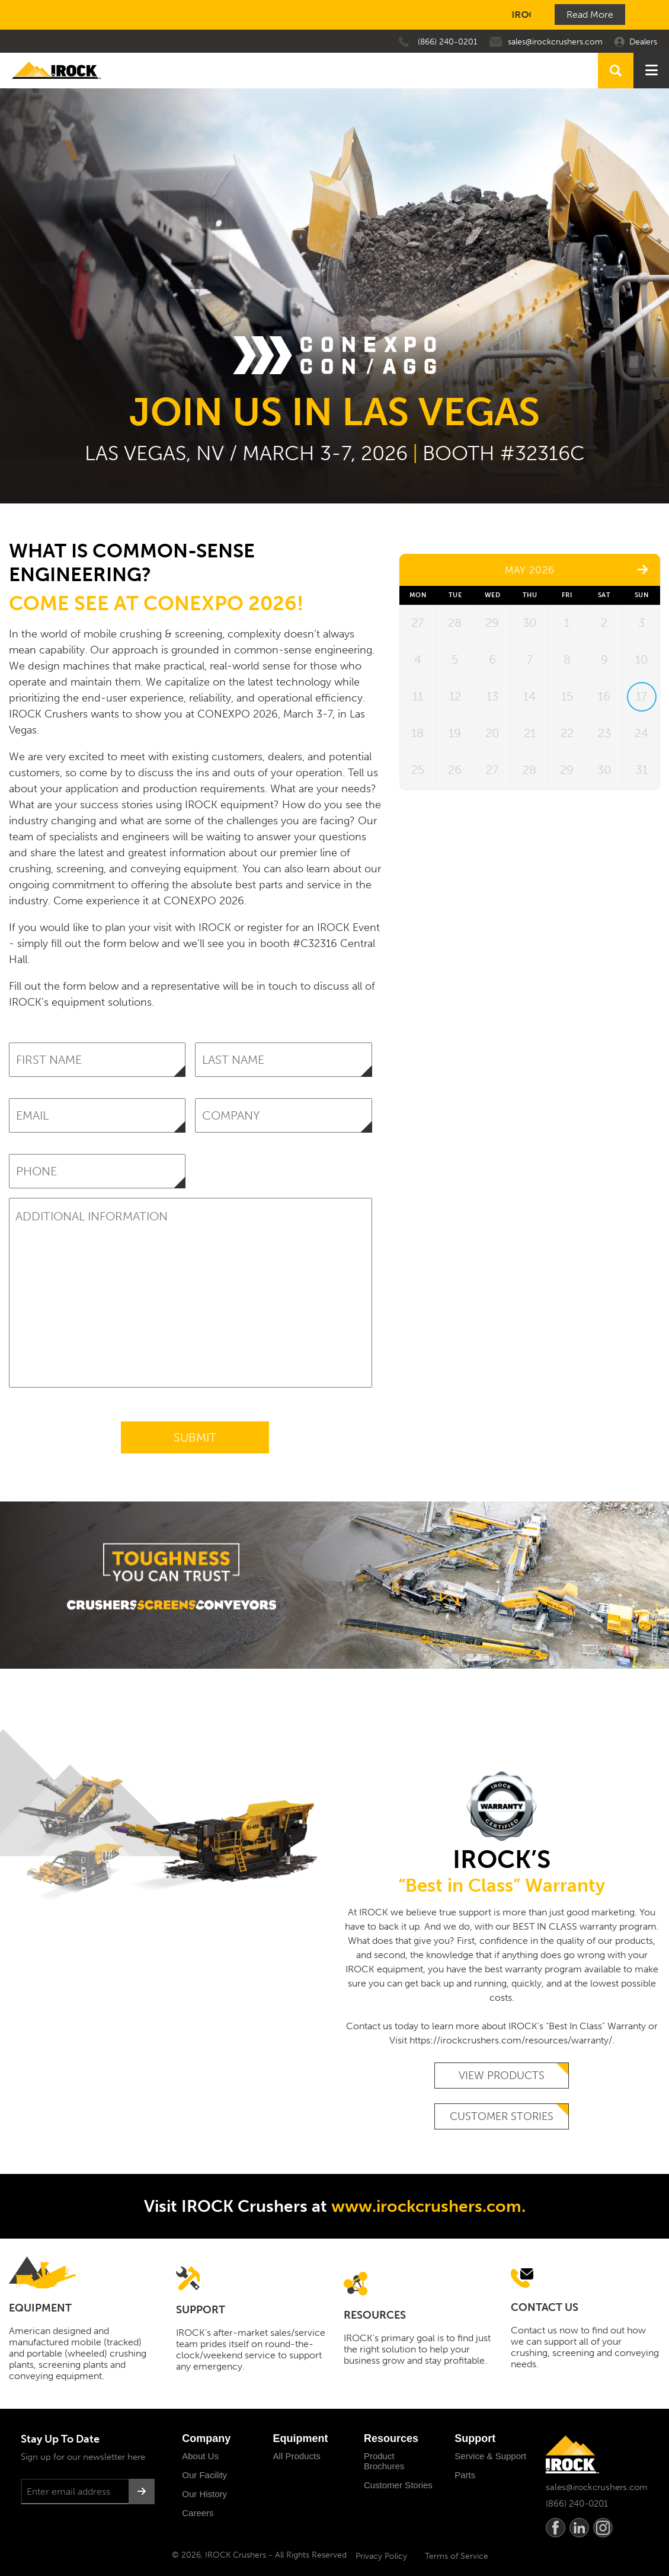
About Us (200, 2456)
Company (206, 2438)
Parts (464, 2475)
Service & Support (490, 2456)
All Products (297, 2456)
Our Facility (204, 2475)
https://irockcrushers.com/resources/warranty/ (510, 2040)
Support (474, 2438)
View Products (502, 2075)
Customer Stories (501, 2116)
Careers (197, 2513)
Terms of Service (456, 2556)
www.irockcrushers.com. (428, 2206)
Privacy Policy (381, 2556)
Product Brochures (384, 2461)
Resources (391, 2438)
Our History (204, 2494)
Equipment (300, 2438)
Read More (589, 14)
